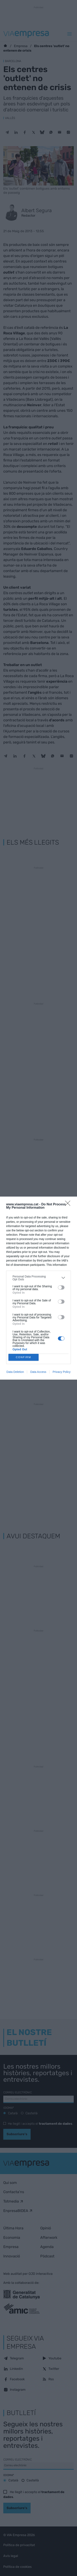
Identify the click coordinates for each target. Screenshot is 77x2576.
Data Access (38, 1371)
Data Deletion (15, 1371)
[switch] (61, 1287)
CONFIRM (23, 1357)
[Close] (69, 1204)
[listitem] (38, 1278)
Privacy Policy (61, 1371)
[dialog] (38, 1288)
